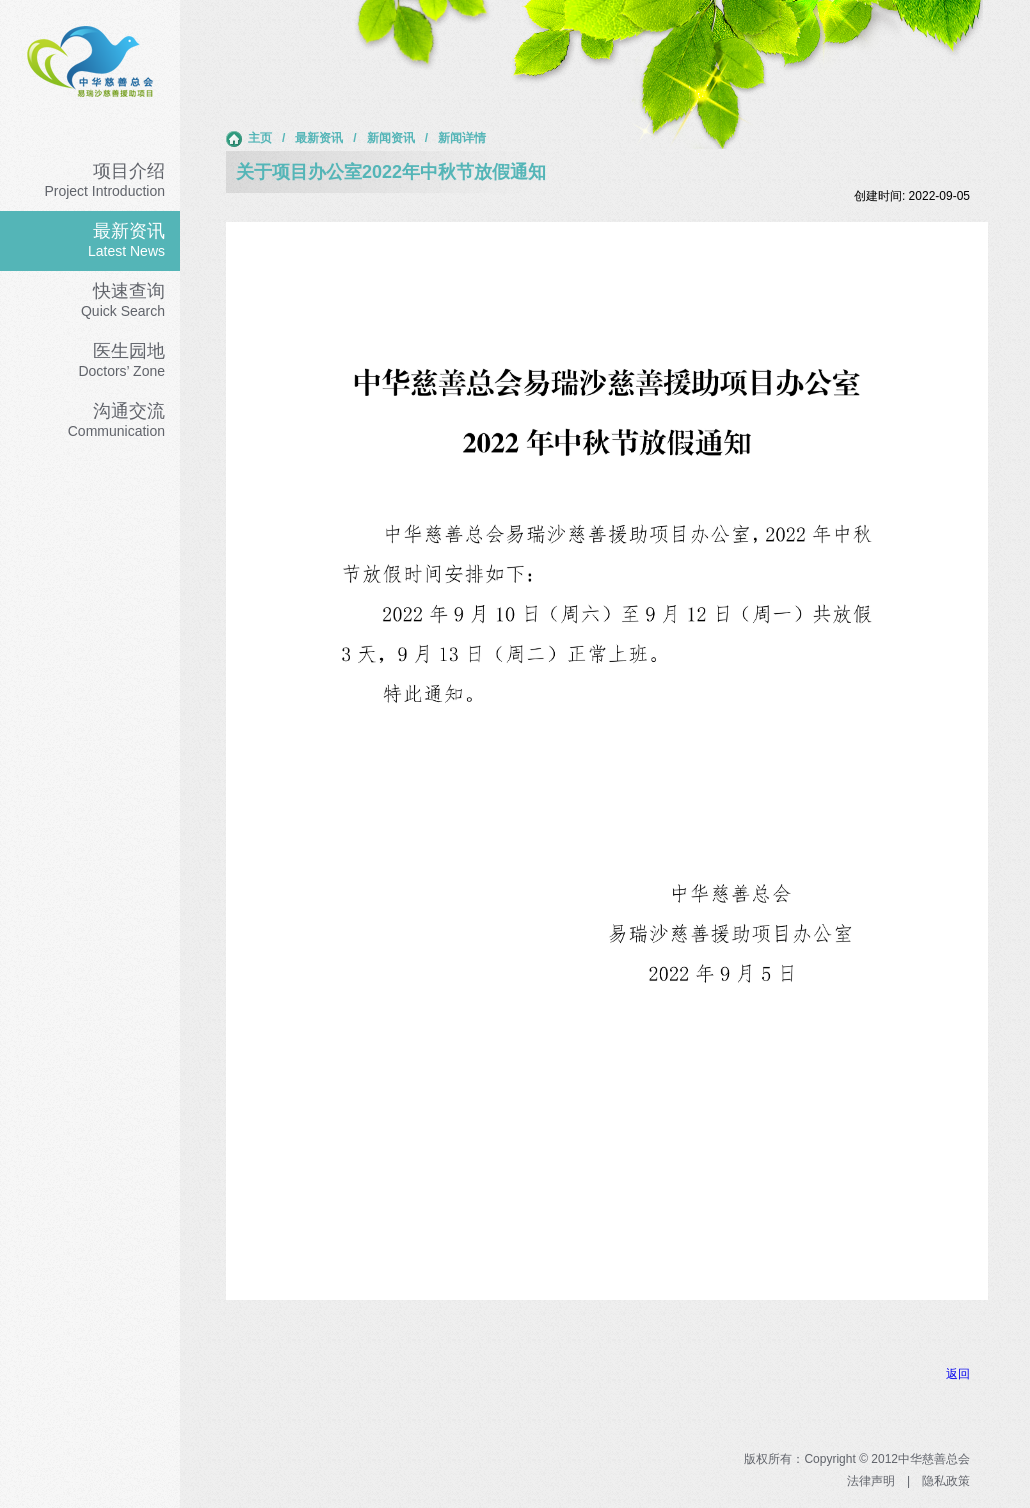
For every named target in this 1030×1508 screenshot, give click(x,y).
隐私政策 (946, 1481)
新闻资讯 (391, 138)
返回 (958, 1374)
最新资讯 (319, 138)
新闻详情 (462, 138)
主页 (249, 139)
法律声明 (871, 1481)
